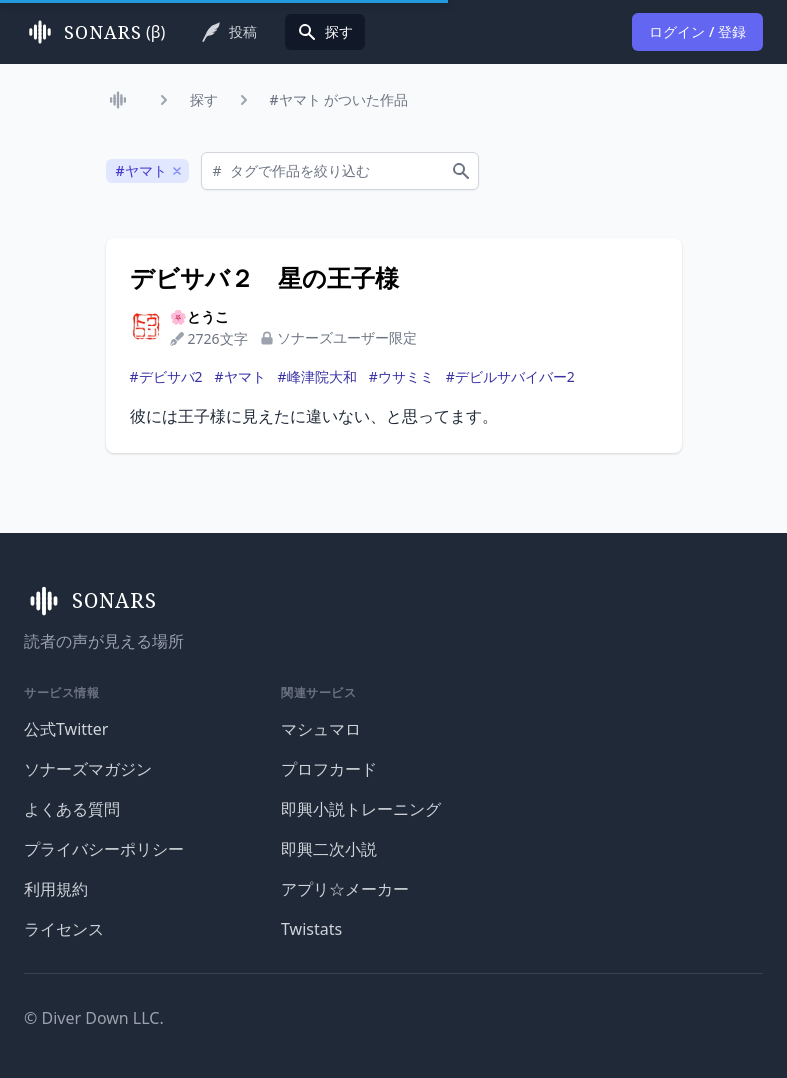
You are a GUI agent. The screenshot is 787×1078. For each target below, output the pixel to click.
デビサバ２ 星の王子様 (264, 278)
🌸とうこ (199, 316)
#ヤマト (240, 376)
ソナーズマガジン (88, 769)
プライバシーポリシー (104, 849)
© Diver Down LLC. (94, 1018)
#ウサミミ (401, 376)
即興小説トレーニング (361, 809)
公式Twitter (66, 729)
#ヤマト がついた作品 (339, 99)
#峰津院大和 (317, 376)
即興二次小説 (329, 849)
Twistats (311, 929)
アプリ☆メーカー (345, 889)
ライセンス (64, 929)
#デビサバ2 (166, 376)
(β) (94, 32)
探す (204, 99)
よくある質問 (72, 809)
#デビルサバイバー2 (510, 376)
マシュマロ (321, 729)
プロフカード (329, 769)
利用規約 (56, 889)
